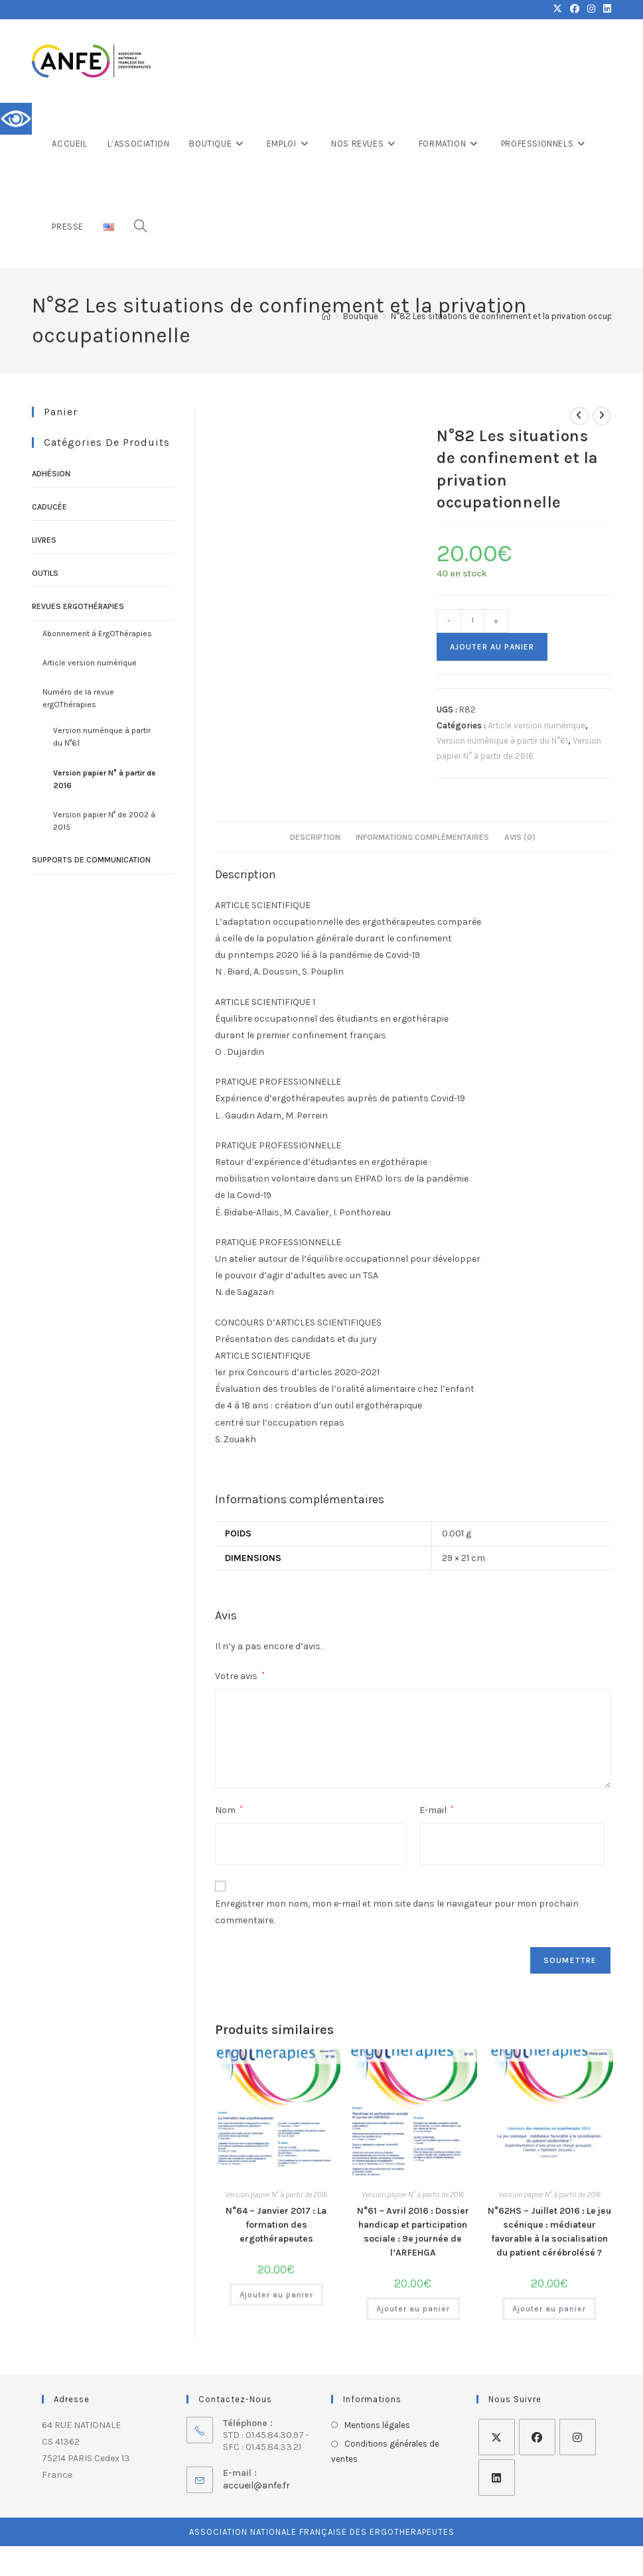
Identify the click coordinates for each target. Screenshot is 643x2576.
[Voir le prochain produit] (602, 416)
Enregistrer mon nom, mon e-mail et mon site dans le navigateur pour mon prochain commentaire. (397, 1912)
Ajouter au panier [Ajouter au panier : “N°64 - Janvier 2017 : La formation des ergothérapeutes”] (276, 2294)
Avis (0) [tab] (520, 837)
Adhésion (51, 473)
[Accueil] (326, 316)
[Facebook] (537, 2437)
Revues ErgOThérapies (78, 606)
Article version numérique (536, 725)
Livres (44, 540)
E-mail (436, 1810)
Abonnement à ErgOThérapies (97, 633)
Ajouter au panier (492, 646)
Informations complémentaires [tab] (422, 837)
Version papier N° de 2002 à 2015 (104, 821)
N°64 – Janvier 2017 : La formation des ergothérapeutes (276, 2224)
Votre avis (240, 1676)
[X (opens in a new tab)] (557, 9)
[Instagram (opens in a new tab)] (591, 9)
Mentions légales (377, 2425)
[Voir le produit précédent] (579, 416)
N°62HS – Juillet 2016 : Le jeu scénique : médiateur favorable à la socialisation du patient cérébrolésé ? (549, 2231)
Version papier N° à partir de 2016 (276, 2194)
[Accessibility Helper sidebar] (16, 119)
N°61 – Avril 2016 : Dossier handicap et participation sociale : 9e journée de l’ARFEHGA (413, 2231)
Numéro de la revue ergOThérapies (78, 698)
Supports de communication (91, 859)
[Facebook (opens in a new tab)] (574, 9)
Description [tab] (315, 837)
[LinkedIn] (496, 2477)
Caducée (49, 506)
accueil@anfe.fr (256, 2485)
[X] (496, 2437)
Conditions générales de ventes (385, 2451)
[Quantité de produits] (472, 621)
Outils (45, 573)
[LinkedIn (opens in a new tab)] (605, 9)
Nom (229, 1810)
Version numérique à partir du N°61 (502, 741)
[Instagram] (577, 2437)
